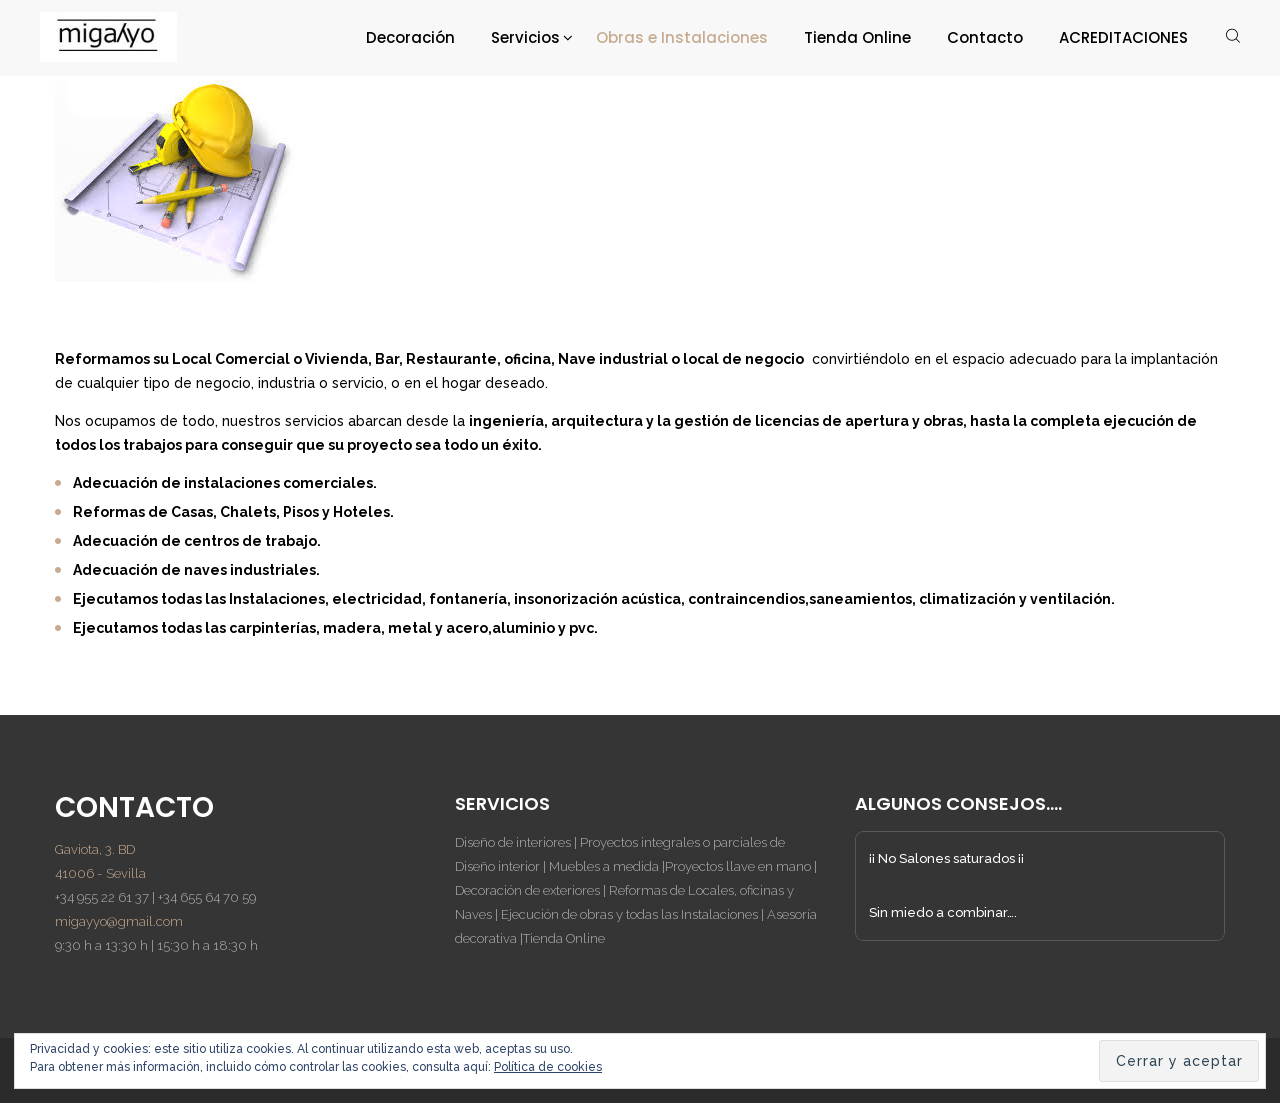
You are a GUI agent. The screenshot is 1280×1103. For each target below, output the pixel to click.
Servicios (525, 37)
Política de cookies (548, 1067)
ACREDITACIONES (1123, 37)
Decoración (410, 37)
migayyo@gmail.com (119, 921)
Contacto (985, 37)
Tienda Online (857, 37)
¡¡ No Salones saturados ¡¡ (946, 858)
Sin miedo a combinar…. (943, 912)
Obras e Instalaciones (682, 37)
